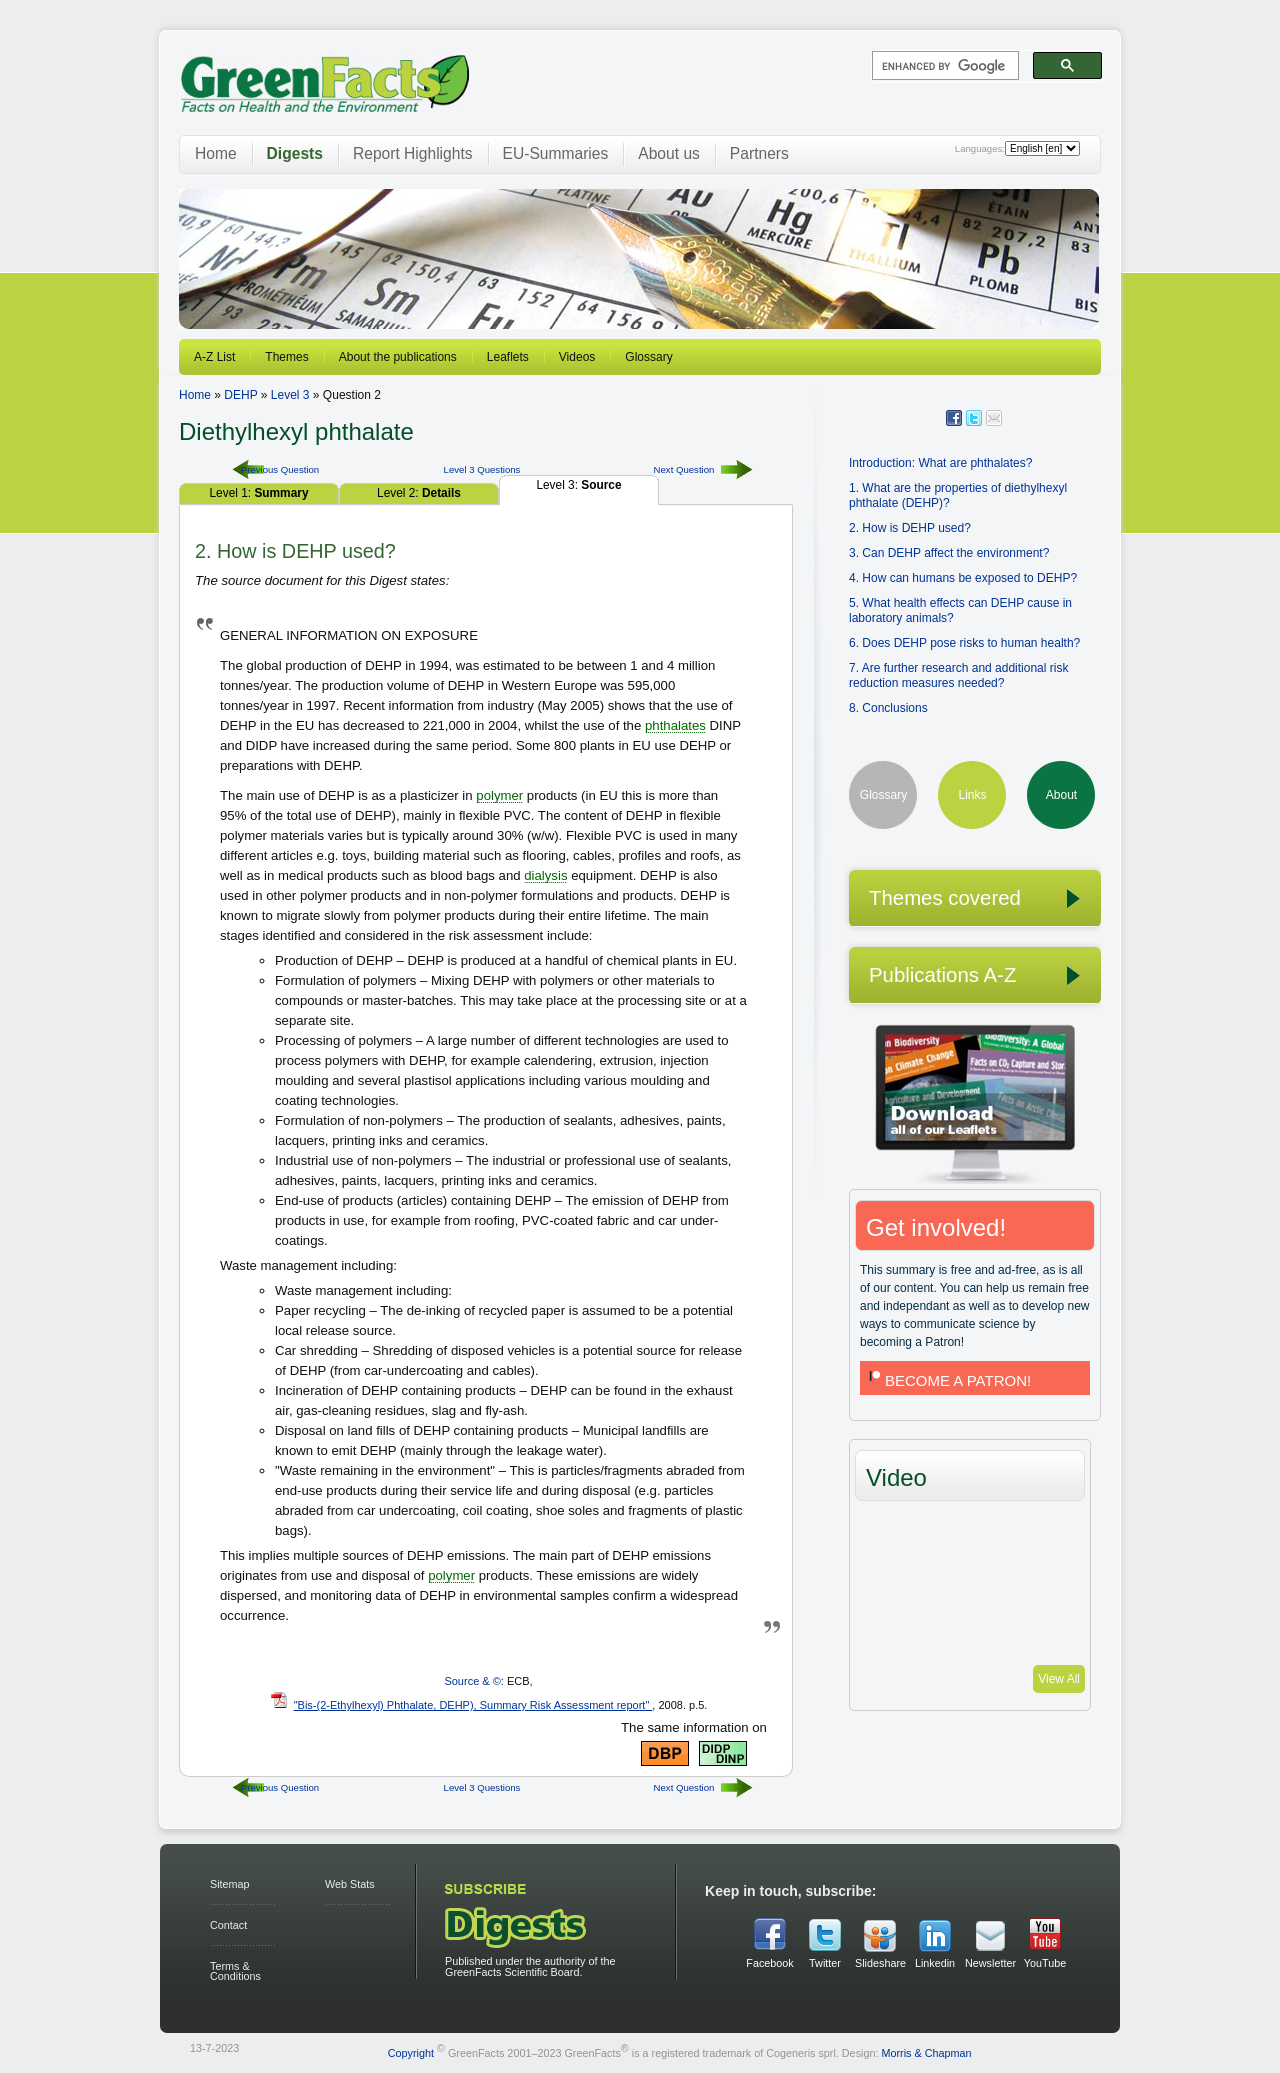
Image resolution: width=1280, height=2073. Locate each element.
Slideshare (880, 1963)
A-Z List (214, 357)
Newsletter (990, 1963)
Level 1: (258, 493)
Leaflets (508, 357)
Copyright (411, 2053)
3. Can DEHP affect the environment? (949, 553)
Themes (286, 357)
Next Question (684, 469)
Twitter (825, 1963)
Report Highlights (413, 153)
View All (1059, 1679)
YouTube (1045, 1963)
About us (669, 153)
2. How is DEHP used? (910, 528)
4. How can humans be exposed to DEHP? (963, 578)
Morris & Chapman (926, 2053)
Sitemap (230, 1884)
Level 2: (419, 493)
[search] (943, 66)
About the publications (398, 357)
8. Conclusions (888, 708)
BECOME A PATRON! (948, 1380)
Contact (228, 1925)
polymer (499, 795)
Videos (577, 357)
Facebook (769, 1963)
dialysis (545, 875)
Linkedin (935, 1963)
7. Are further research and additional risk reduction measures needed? (958, 675)
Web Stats (350, 1884)
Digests (295, 153)
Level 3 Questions (482, 469)
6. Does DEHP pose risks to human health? (964, 643)
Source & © (472, 1681)
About (1061, 795)
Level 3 (290, 395)
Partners (759, 153)
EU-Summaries (556, 153)
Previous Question (280, 469)
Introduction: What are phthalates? (940, 463)
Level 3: (578, 485)
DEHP (240, 395)
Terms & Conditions (235, 1971)
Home (216, 153)
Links (972, 795)
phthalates (675, 725)
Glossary (648, 357)
